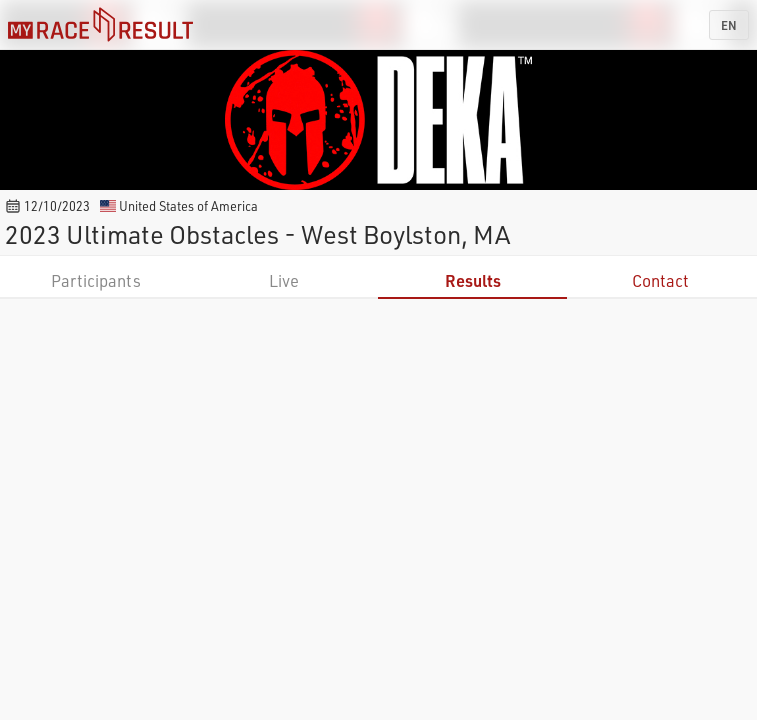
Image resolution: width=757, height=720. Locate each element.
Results (473, 280)
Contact (660, 280)
